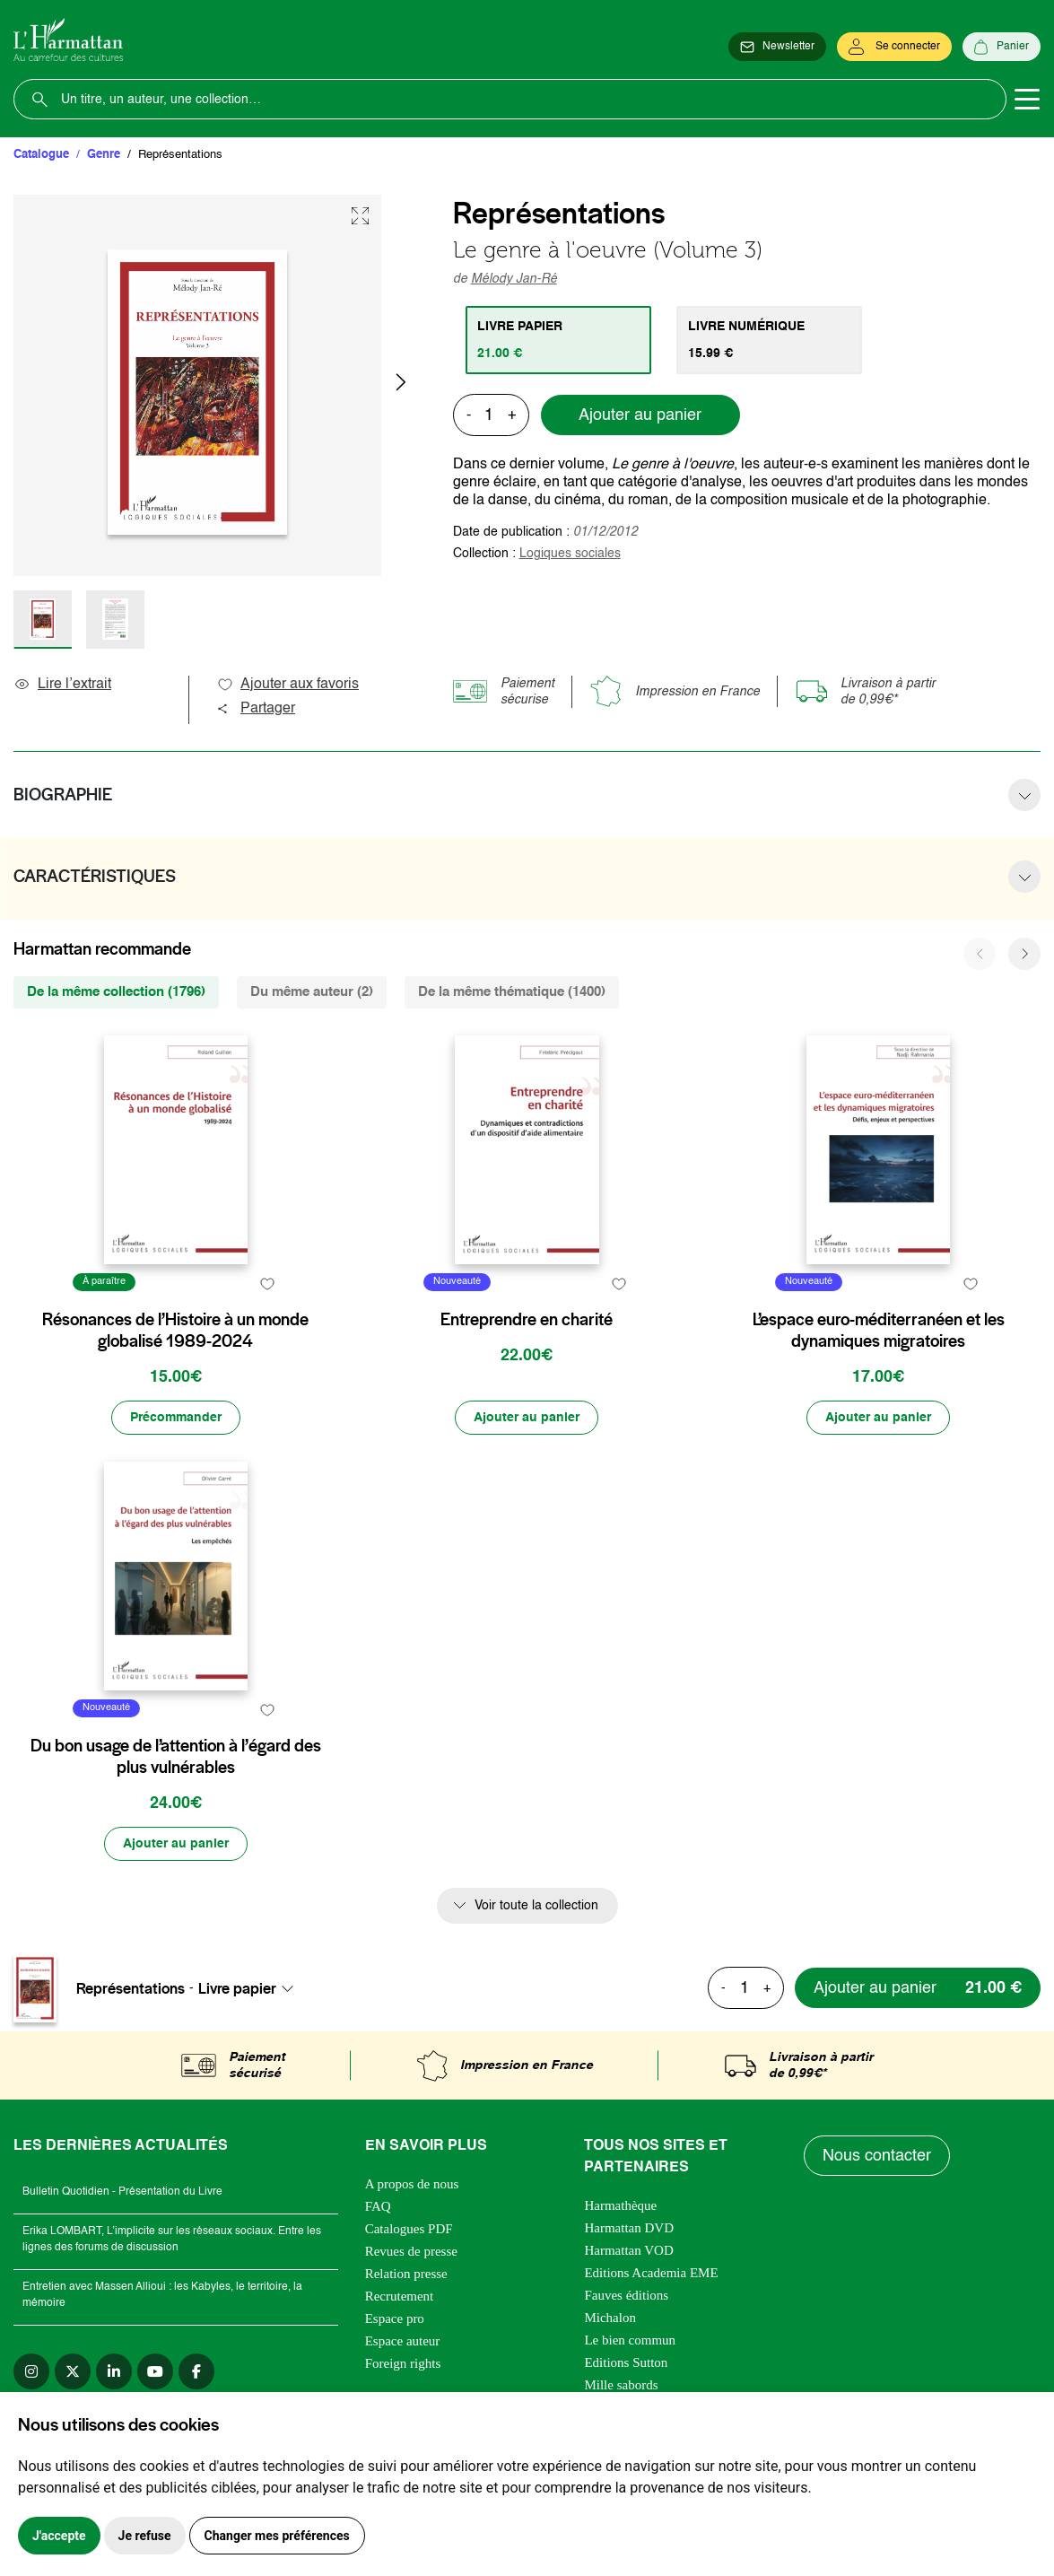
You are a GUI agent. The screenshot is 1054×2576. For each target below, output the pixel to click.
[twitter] (73, 2371)
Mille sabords (621, 2385)
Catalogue (41, 155)
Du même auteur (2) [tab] (311, 992)
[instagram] (31, 2371)
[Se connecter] (894, 46)
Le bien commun (629, 2340)
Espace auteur (402, 2341)
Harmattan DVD (629, 2228)
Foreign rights (403, 2363)
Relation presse (406, 2273)
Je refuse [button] (144, 2535)
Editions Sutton (625, 2362)
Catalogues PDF (409, 2229)
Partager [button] (255, 709)
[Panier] (1002, 46)
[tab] (558, 340)
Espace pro (394, 2318)
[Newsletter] (777, 46)
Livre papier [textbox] (237, 1988)
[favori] (268, 1284)
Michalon (610, 2317)
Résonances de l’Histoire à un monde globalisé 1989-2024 (175, 1330)
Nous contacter (877, 2156)
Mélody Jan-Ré (514, 279)
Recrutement (399, 2296)
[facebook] (196, 2371)
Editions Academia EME (651, 2273)
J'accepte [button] (59, 2535)
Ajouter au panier (640, 415)
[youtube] (155, 2371)
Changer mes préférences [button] (277, 2535)
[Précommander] (175, 1418)
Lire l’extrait (62, 684)
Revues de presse (411, 2251)
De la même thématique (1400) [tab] (511, 992)
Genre (103, 155)
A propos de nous (412, 2184)
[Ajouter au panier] (526, 1418)
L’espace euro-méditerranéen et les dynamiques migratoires (879, 1330)
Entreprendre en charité (526, 1320)
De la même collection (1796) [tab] (116, 992)
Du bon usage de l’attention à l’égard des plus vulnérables (175, 1756)
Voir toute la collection (536, 1905)
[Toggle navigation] (1027, 99)
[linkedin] (114, 2371)
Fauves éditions (626, 2295)
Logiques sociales (570, 553)
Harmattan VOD (628, 2250)
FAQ (378, 2206)
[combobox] (251, 1988)
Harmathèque (620, 2205)
